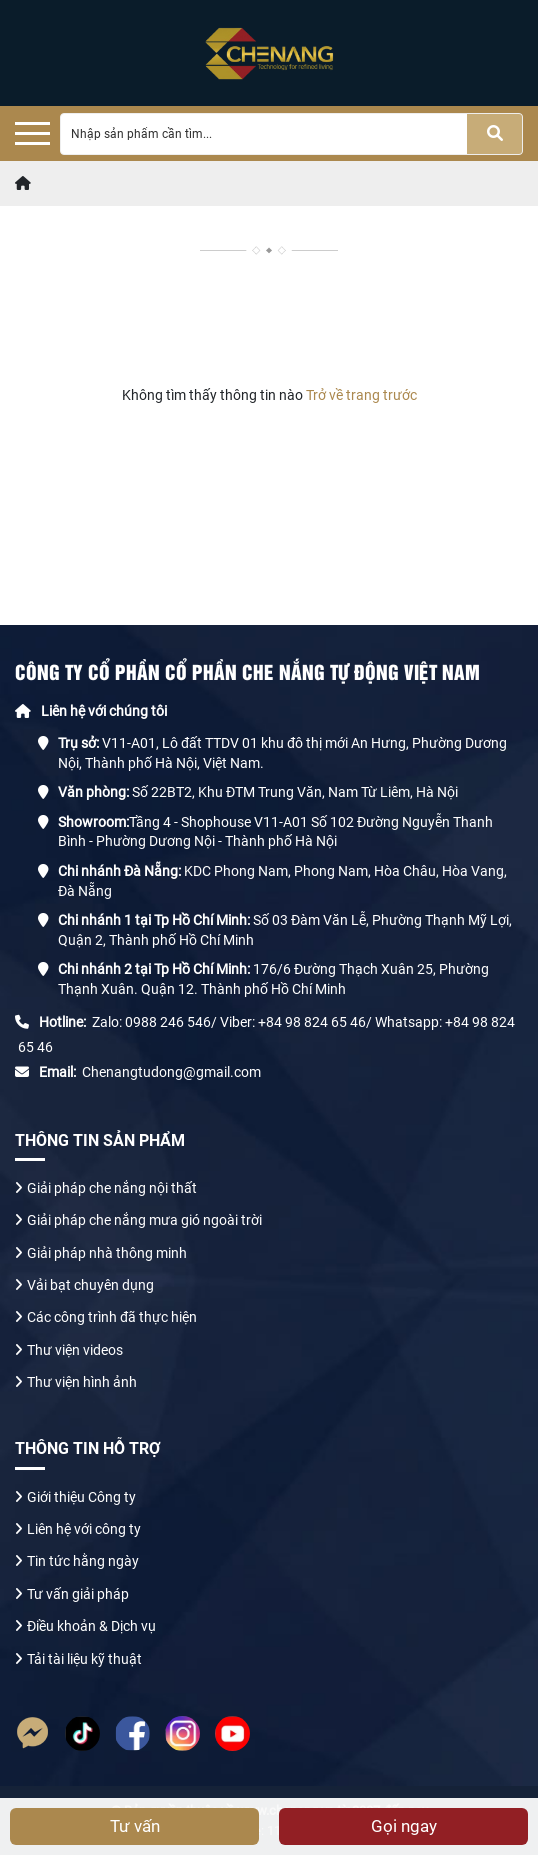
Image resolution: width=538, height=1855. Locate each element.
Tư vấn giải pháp (79, 1594)
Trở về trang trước (360, 395)
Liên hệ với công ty (84, 1529)
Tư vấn (135, 1826)
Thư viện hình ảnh (82, 1382)
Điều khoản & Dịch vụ (91, 1626)
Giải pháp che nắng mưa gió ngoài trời (144, 1220)
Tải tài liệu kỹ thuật (84, 1659)
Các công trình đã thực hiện (112, 1317)
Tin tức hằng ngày (84, 1561)
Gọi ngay (404, 1826)
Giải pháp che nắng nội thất (112, 1188)
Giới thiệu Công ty (81, 1497)
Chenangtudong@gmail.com (171, 1072)
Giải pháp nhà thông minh (107, 1253)
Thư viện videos (75, 1350)
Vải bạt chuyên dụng (90, 1285)
